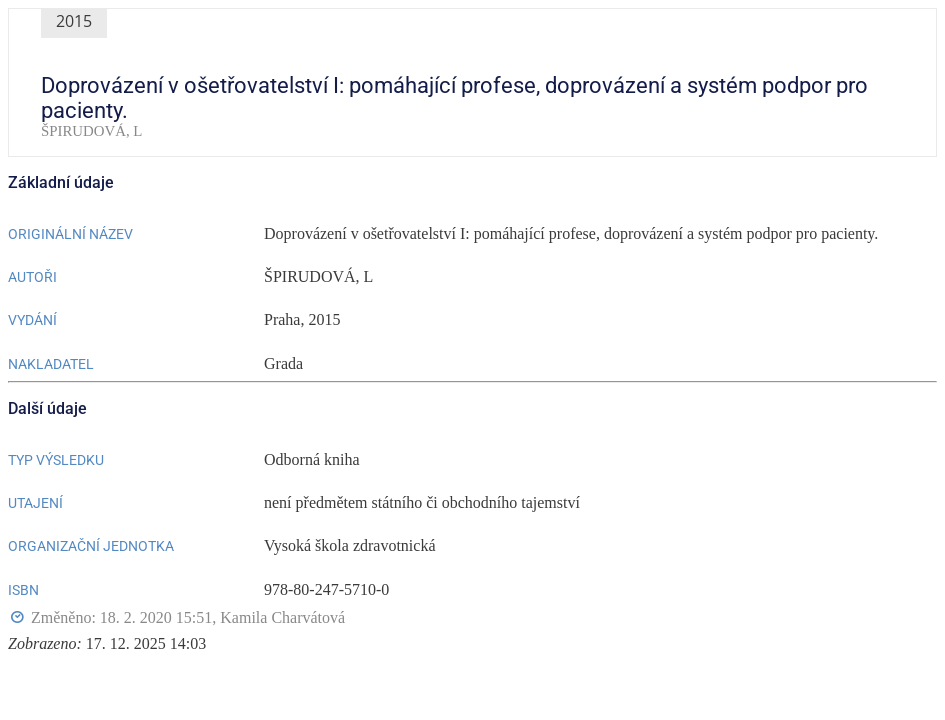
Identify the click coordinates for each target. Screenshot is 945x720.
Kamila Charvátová (282, 617)
